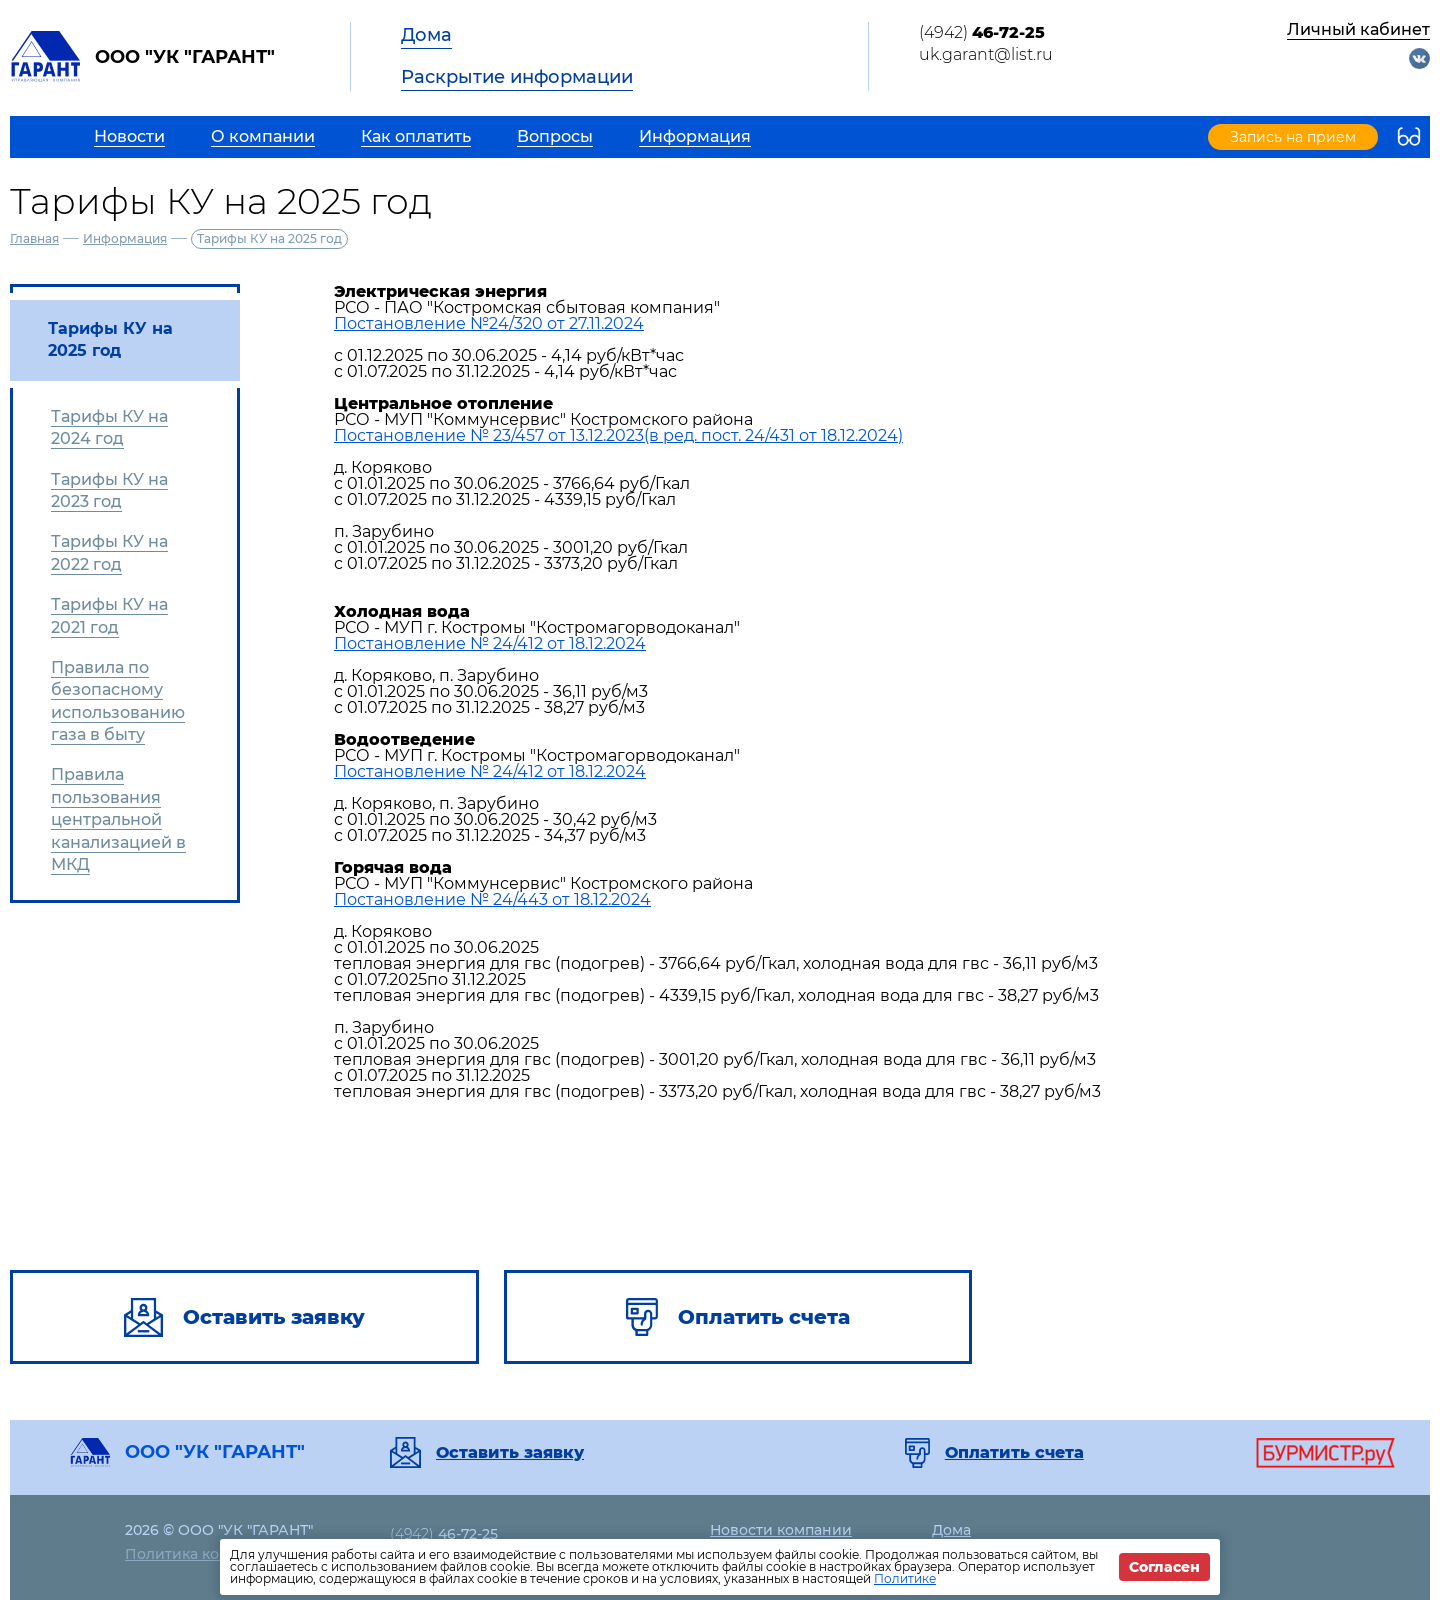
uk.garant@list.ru (986, 54)
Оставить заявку (510, 1453)
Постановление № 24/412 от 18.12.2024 (490, 643)
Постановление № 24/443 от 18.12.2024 (492, 899)
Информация (125, 238)
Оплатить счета (1014, 1453)
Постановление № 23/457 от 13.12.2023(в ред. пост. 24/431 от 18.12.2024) (618, 435)
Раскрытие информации (517, 77)
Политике (905, 1578)
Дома (426, 35)
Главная (34, 238)
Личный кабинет (1358, 29)
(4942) (982, 32)
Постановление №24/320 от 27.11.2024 (489, 323)
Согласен (1164, 1567)
